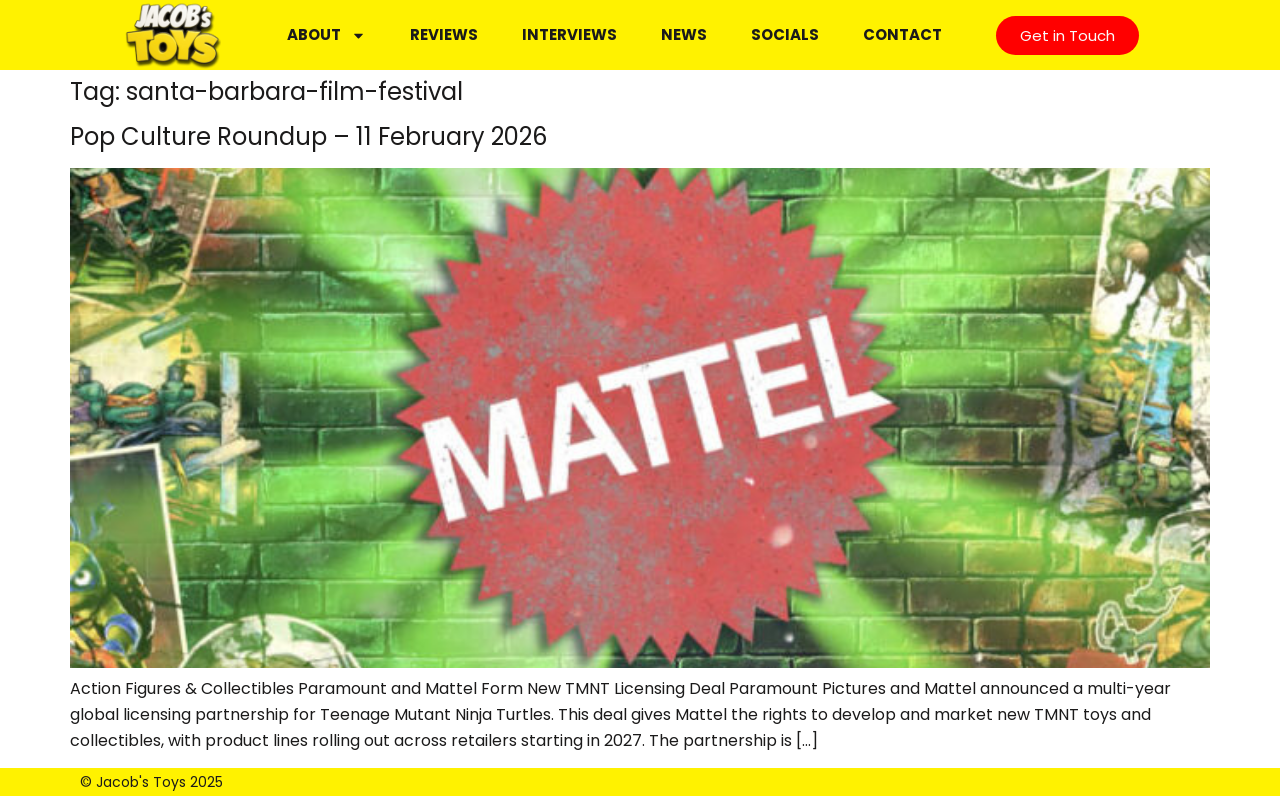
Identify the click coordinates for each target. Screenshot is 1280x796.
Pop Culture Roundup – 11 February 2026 (308, 136)
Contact (902, 34)
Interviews (569, 34)
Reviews (444, 34)
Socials (785, 34)
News (684, 34)
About (326, 35)
